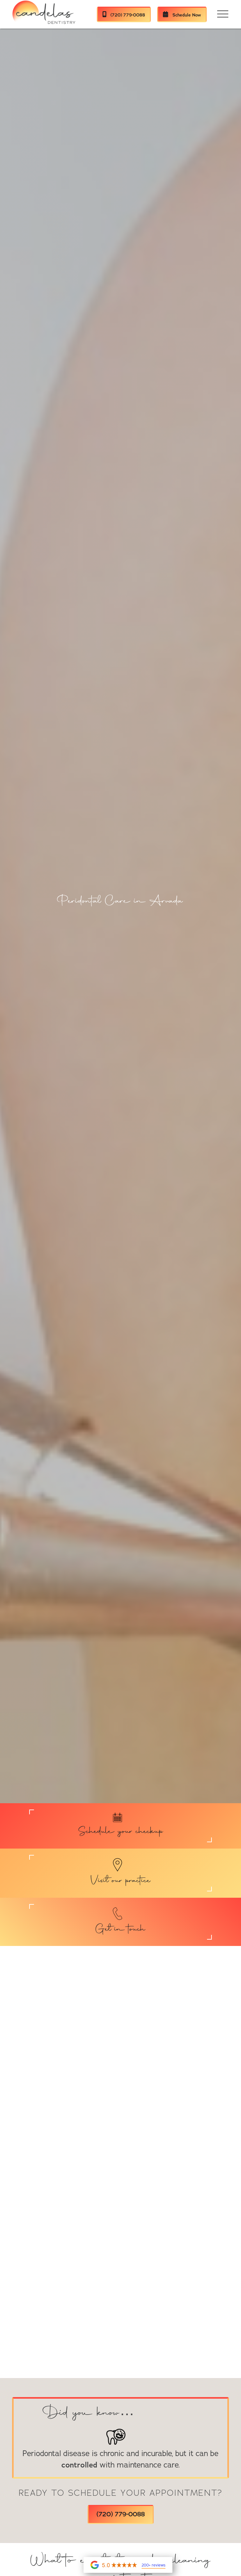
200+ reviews (153, 2565)
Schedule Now (182, 14)
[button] (222, 14)
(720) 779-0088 (124, 14)
